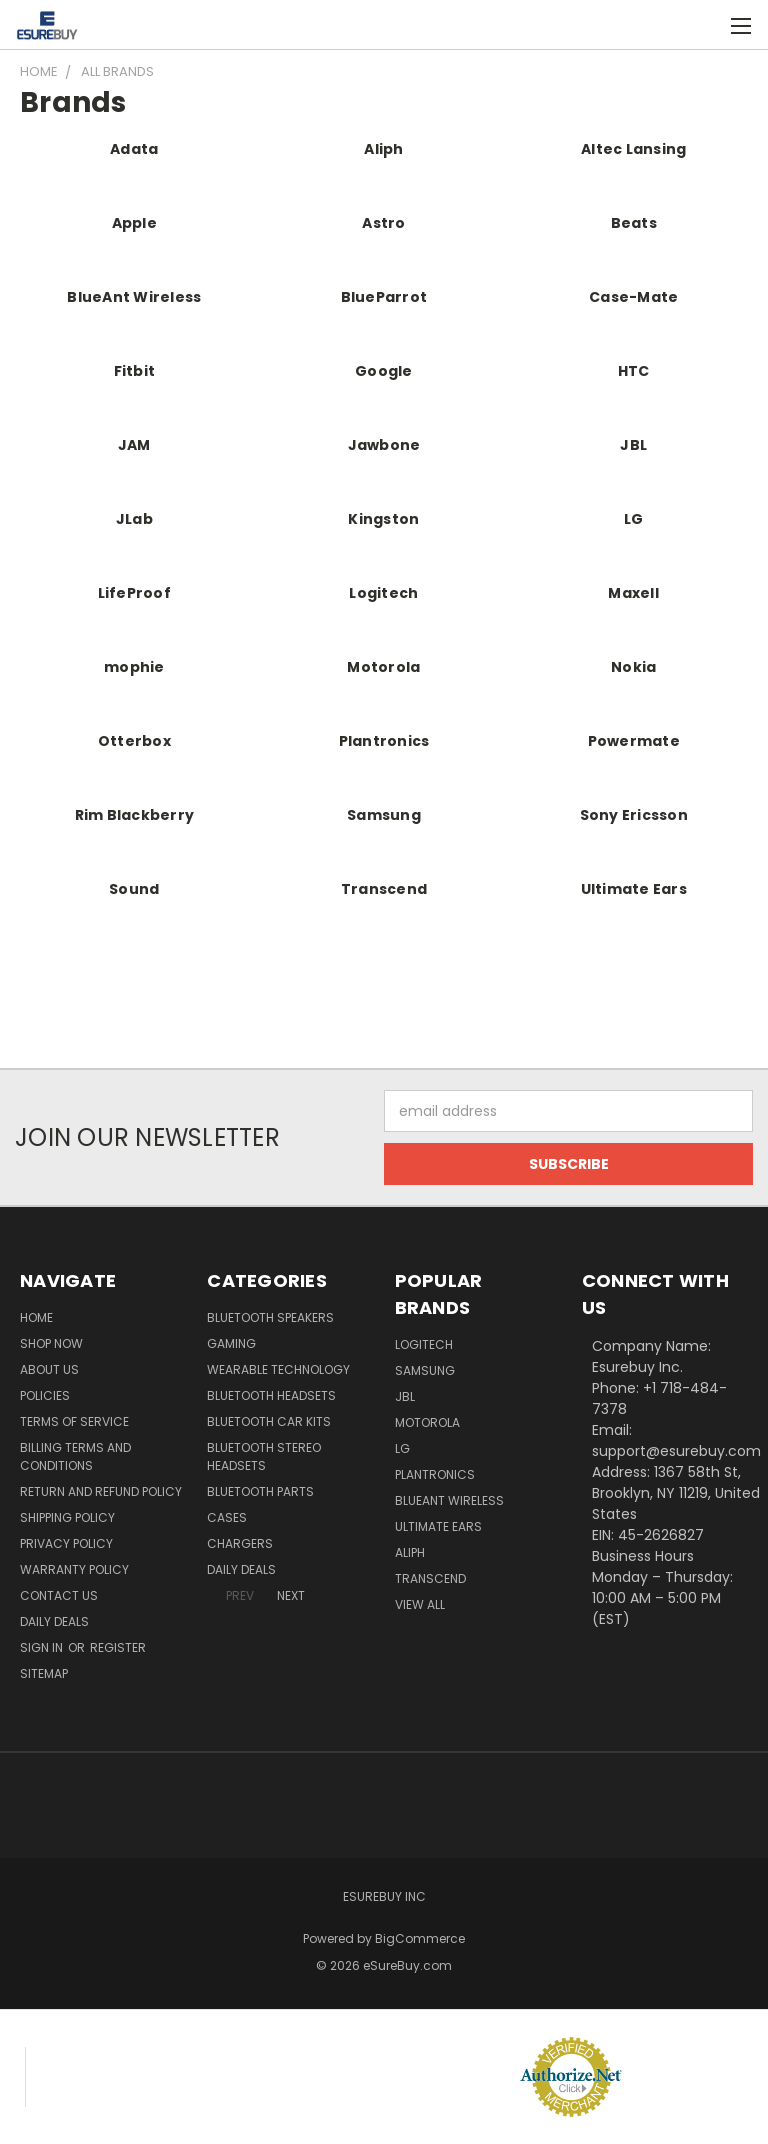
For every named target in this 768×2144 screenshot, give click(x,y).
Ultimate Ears (634, 889)
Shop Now (51, 1343)
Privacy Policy (66, 1543)
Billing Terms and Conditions (75, 1456)
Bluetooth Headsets (271, 1395)
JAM (134, 445)
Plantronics (384, 741)
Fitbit (135, 371)
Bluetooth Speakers (270, 1317)
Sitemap (44, 1673)
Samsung (384, 815)
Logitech (383, 593)
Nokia (633, 667)
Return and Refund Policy (101, 1491)
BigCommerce (420, 1938)
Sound (134, 889)
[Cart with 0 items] (703, 25)
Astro (383, 223)
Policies (45, 1395)
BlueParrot (384, 297)
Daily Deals (54, 1621)
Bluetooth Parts (260, 1491)
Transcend (384, 889)
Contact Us (59, 1595)
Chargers (240, 1543)
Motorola (383, 667)
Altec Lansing (633, 149)
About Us (49, 1369)
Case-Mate (633, 297)
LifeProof (134, 593)
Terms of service (74, 1421)
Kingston (383, 519)
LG (634, 519)
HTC (634, 371)
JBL (633, 445)
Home (36, 1317)
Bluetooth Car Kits (269, 1421)
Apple (134, 223)
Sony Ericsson (634, 815)
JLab (134, 519)
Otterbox (134, 741)
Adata (134, 149)
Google (384, 371)
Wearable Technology (278, 1369)
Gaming (231, 1343)
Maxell (633, 593)
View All (420, 1604)
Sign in (43, 1647)
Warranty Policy (74, 1569)
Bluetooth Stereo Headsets (264, 1456)
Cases (227, 1517)
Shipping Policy (67, 1517)
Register (118, 1647)
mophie (134, 667)
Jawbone (384, 445)
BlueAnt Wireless (134, 297)
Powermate (634, 741)
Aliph (383, 149)
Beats (634, 223)
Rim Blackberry (135, 815)
